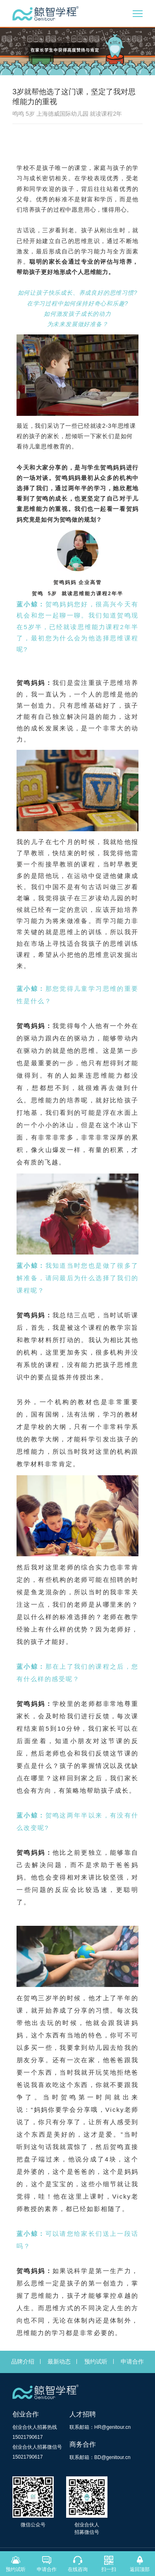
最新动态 (59, 2361)
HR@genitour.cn (112, 2427)
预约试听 (95, 2361)
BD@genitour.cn (112, 2457)
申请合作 (132, 2361)
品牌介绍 (22, 2361)
